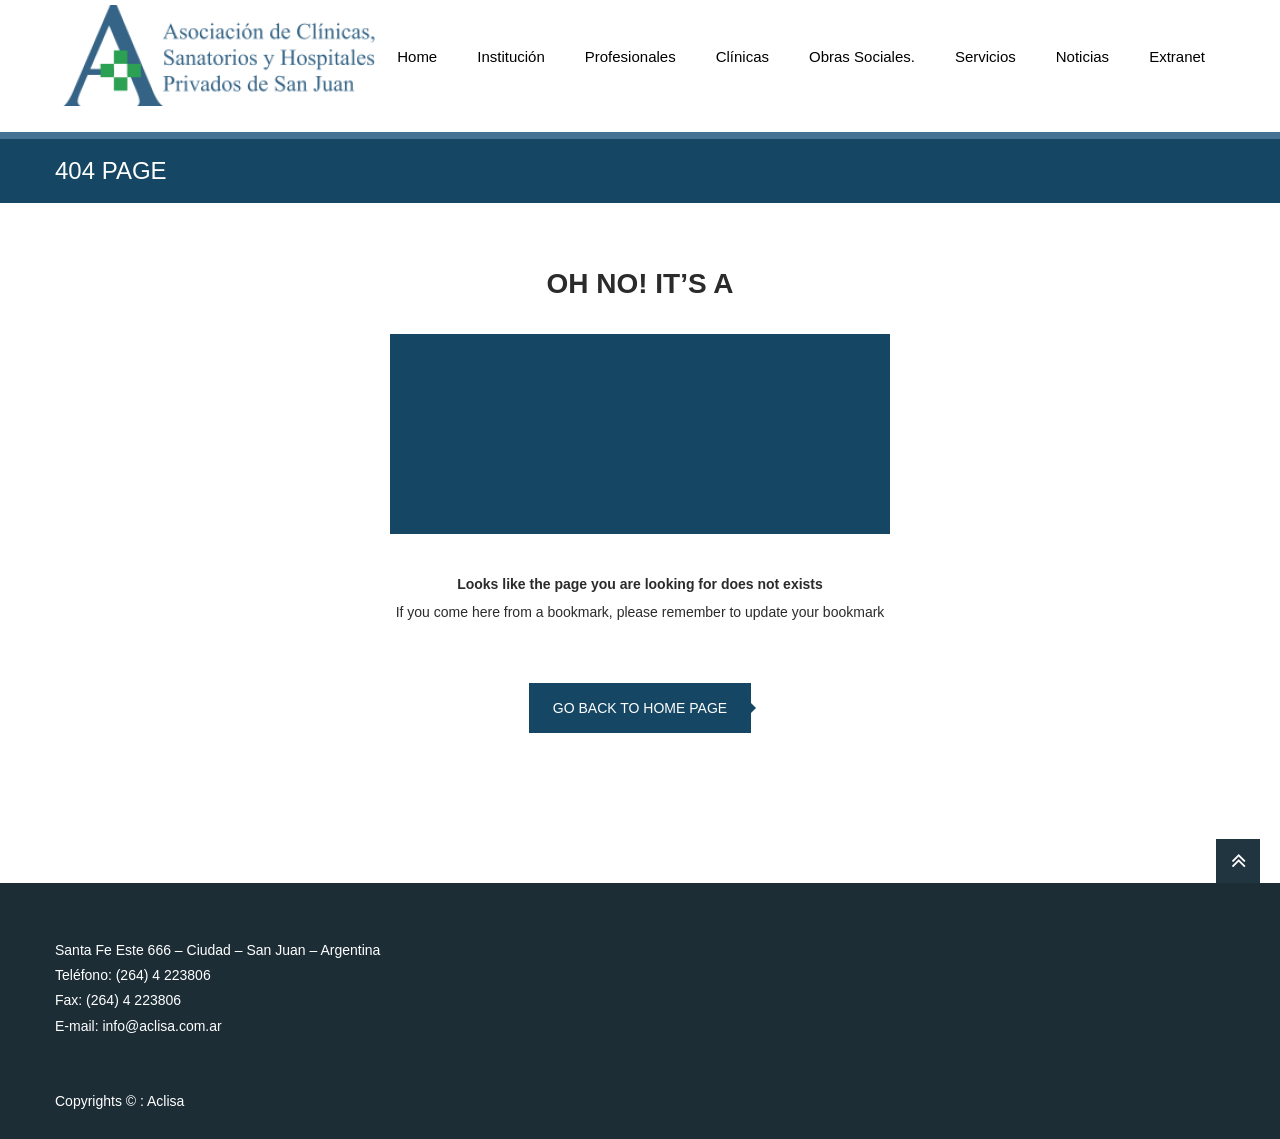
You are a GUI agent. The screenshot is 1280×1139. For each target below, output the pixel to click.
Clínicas (742, 56)
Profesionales (630, 56)
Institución (511, 56)
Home (417, 56)
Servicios (985, 56)
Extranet (1177, 56)
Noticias (1082, 56)
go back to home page (640, 708)
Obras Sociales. (862, 56)
